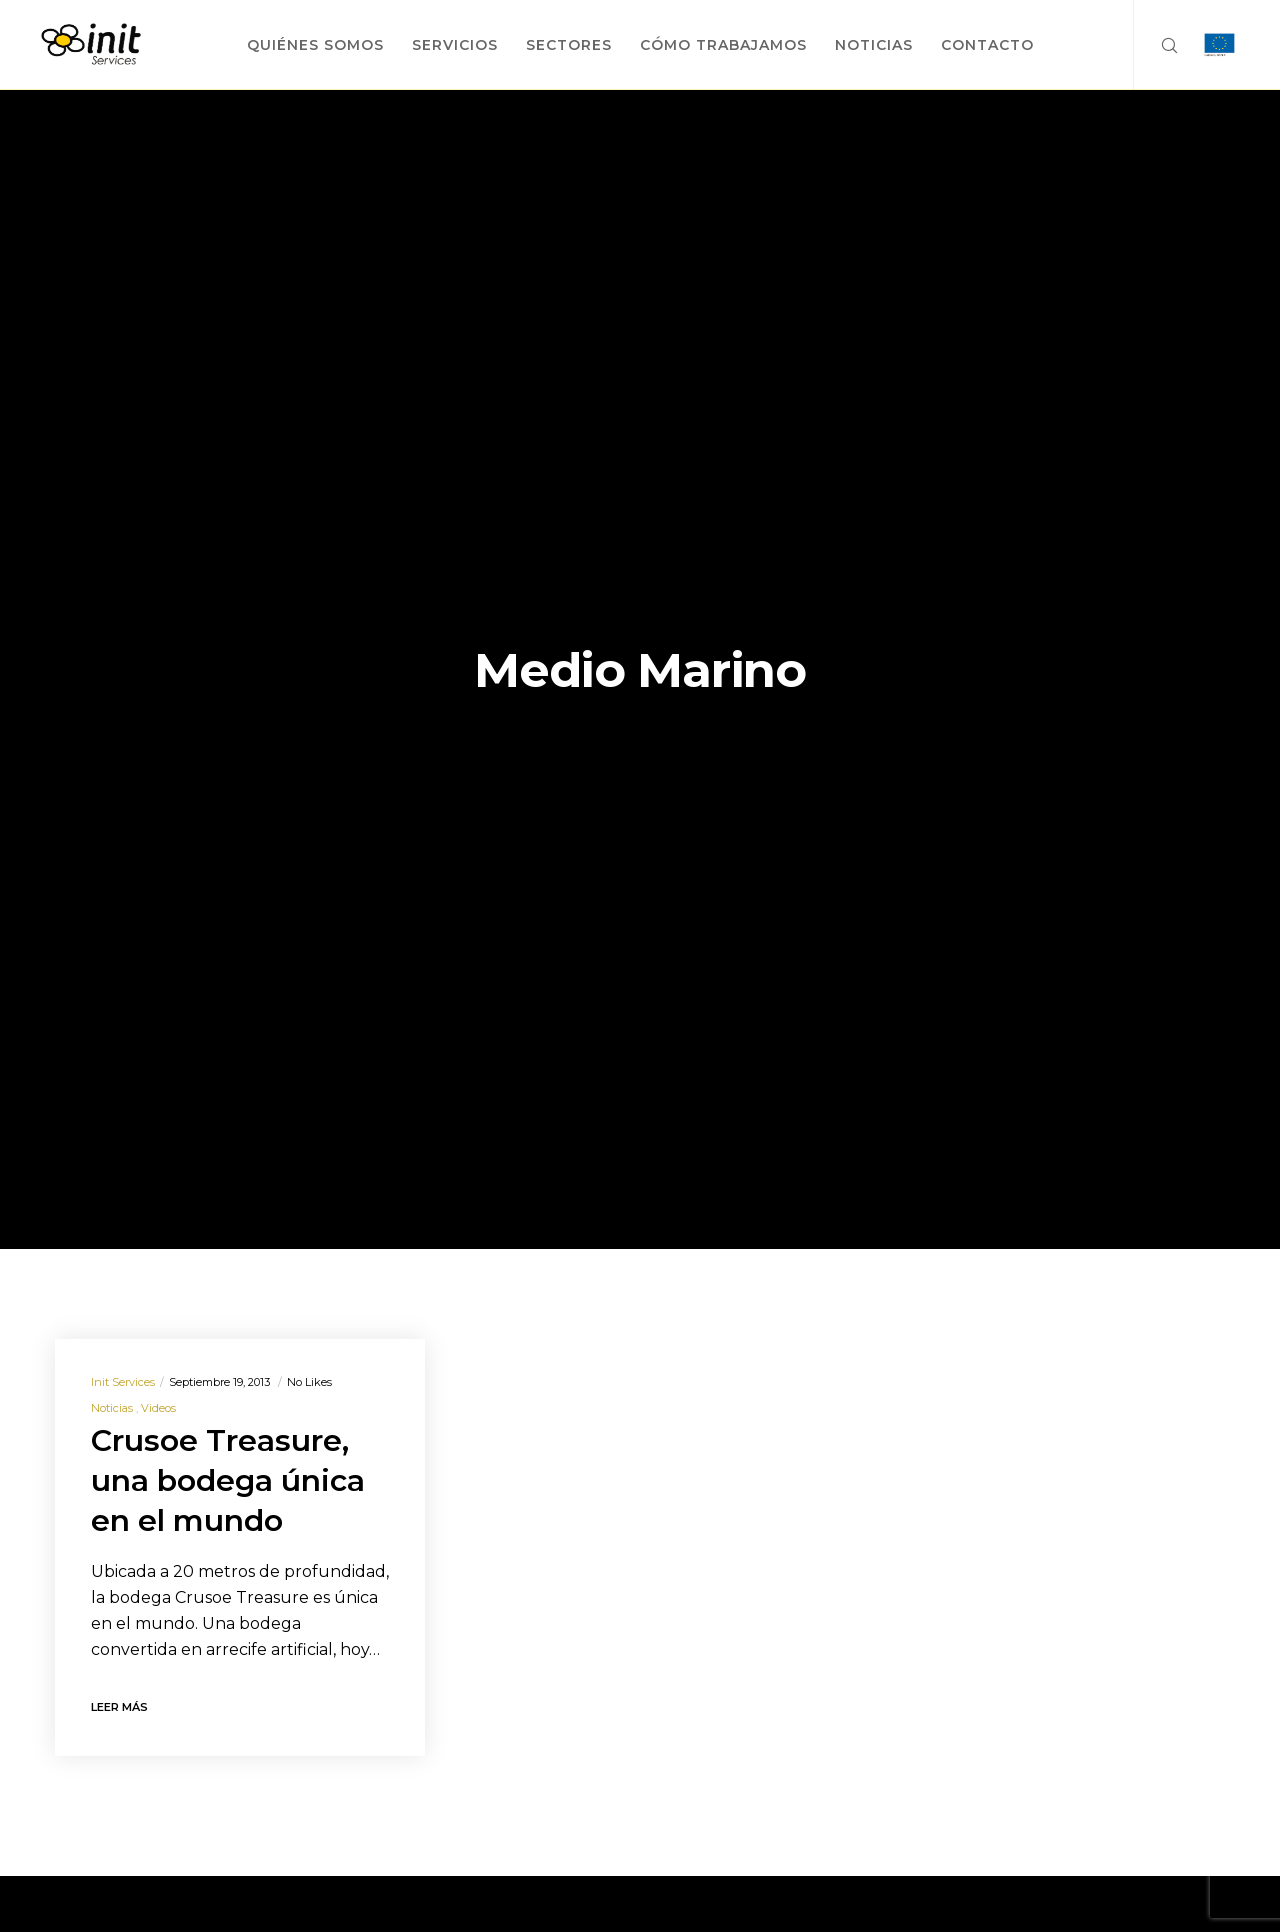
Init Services (123, 1382)
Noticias (112, 1408)
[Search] (1156, 45)
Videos (158, 1408)
